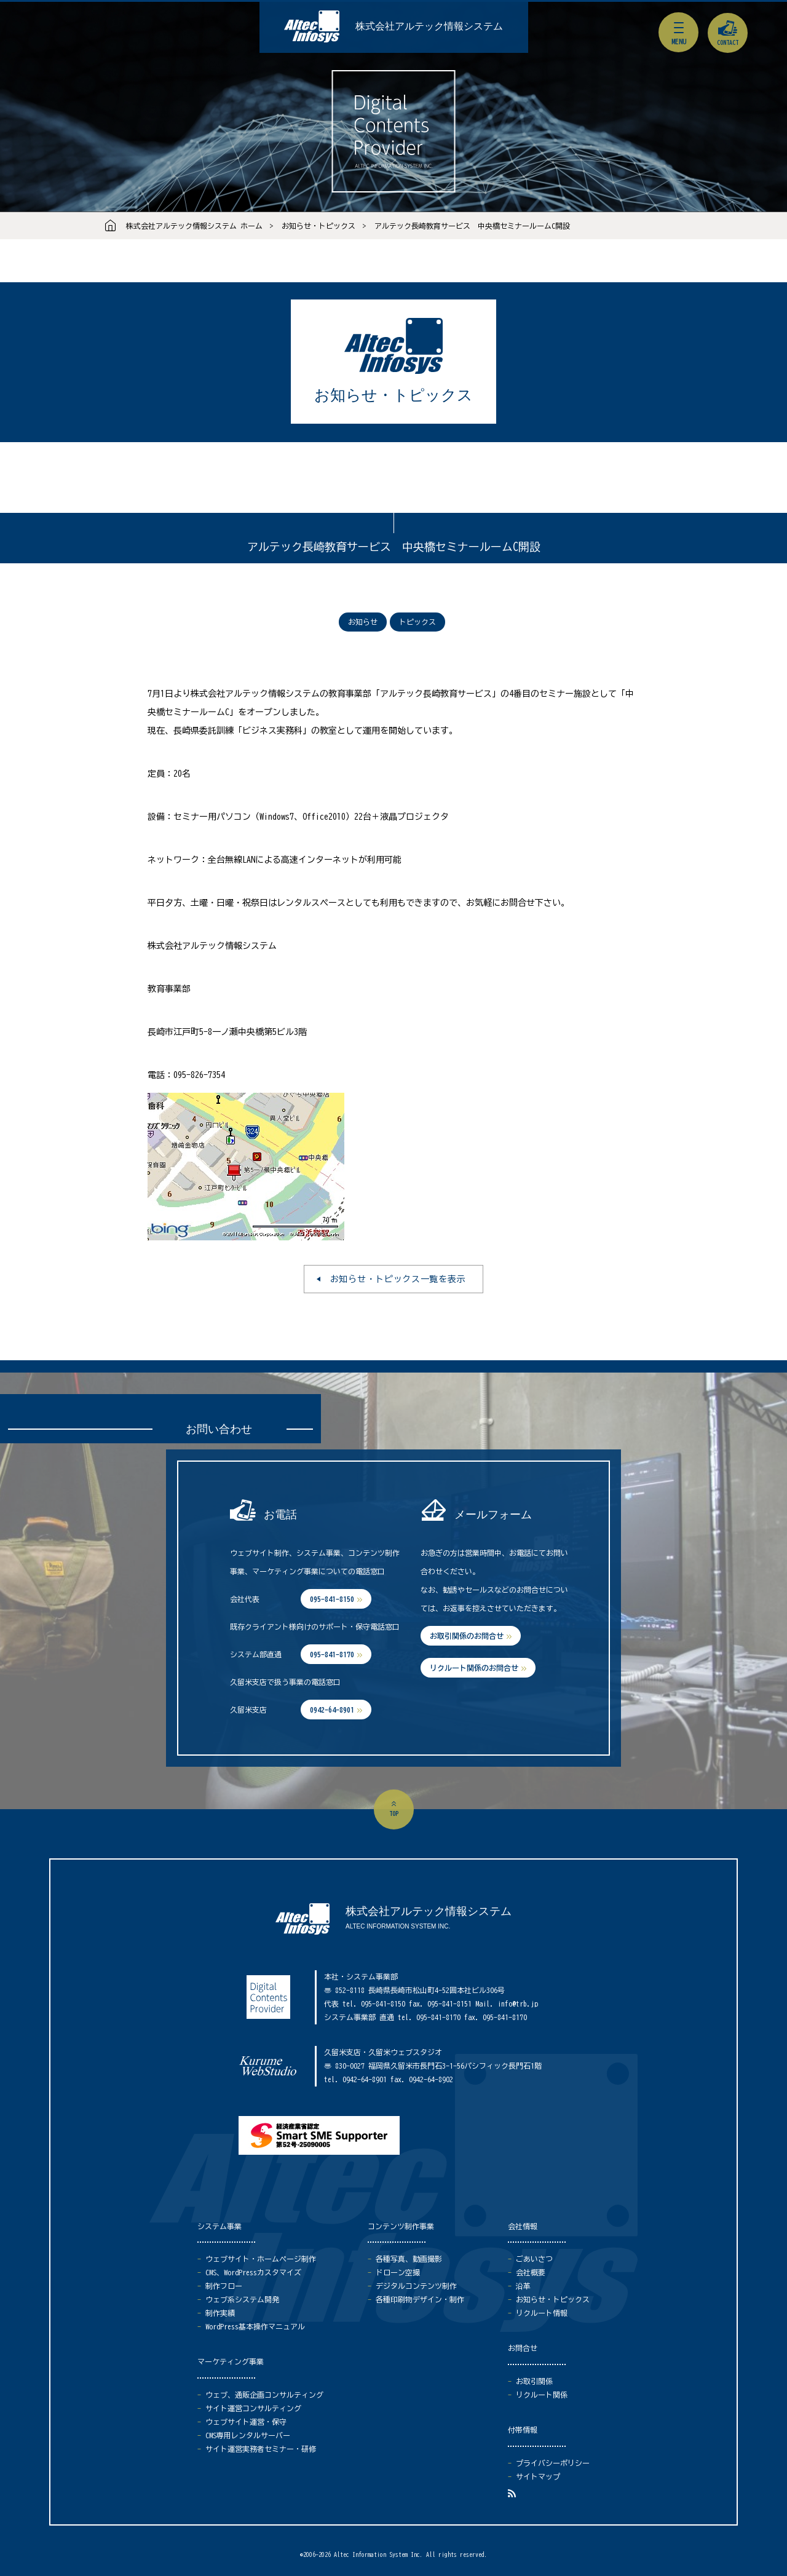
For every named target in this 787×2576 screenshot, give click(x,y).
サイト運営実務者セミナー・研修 (260, 2448)
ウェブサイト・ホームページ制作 (260, 2258)
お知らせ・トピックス (318, 225)
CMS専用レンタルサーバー (247, 2435)
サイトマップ (538, 2476)
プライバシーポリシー (553, 2463)
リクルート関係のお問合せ (474, 1667)
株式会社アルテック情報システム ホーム (194, 225)
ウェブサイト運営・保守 (246, 2421)
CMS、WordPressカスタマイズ (253, 2272)
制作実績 (220, 2312)
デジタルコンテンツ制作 (416, 2285)
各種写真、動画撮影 (409, 2258)
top (393, 1813)
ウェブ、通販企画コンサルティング (264, 2394)
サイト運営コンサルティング (253, 2408)
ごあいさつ (534, 2258)
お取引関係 (534, 2381)
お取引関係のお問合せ (467, 1635)
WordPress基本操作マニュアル (255, 2326)
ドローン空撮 (398, 2272)
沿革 (523, 2285)
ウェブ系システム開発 (242, 2299)
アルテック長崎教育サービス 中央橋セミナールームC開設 (472, 225)
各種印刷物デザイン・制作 (420, 2299)
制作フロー (223, 2285)
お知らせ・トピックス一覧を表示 (398, 1279)
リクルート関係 (542, 2394)
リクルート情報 (542, 2312)
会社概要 (530, 2272)
